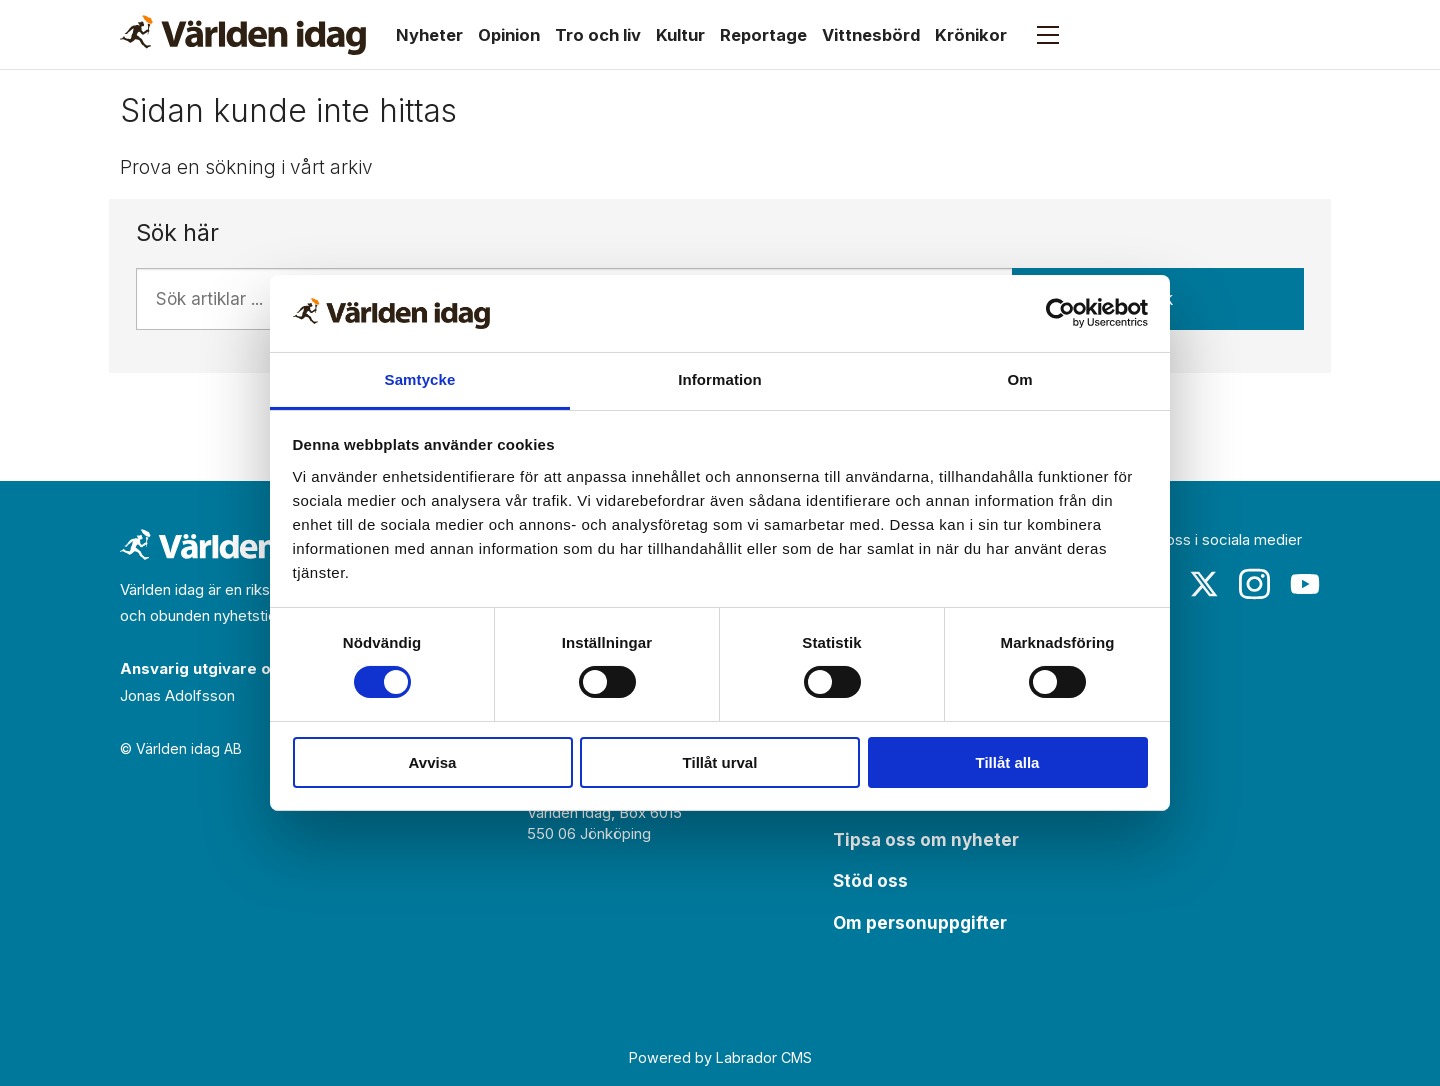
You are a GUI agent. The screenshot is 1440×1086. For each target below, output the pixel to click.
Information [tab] (720, 379)
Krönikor (971, 35)
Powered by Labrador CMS (720, 1057)
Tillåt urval (720, 762)
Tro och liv (598, 35)
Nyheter (429, 35)
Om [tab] (1019, 379)
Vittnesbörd (871, 35)
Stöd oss (870, 881)
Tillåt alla (1008, 762)
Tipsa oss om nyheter (926, 840)
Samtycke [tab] (420, 379)
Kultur (680, 35)
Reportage (763, 35)
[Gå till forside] (243, 35)
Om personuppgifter (920, 923)
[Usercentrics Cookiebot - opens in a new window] (1060, 313)
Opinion (509, 35)
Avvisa (433, 762)
